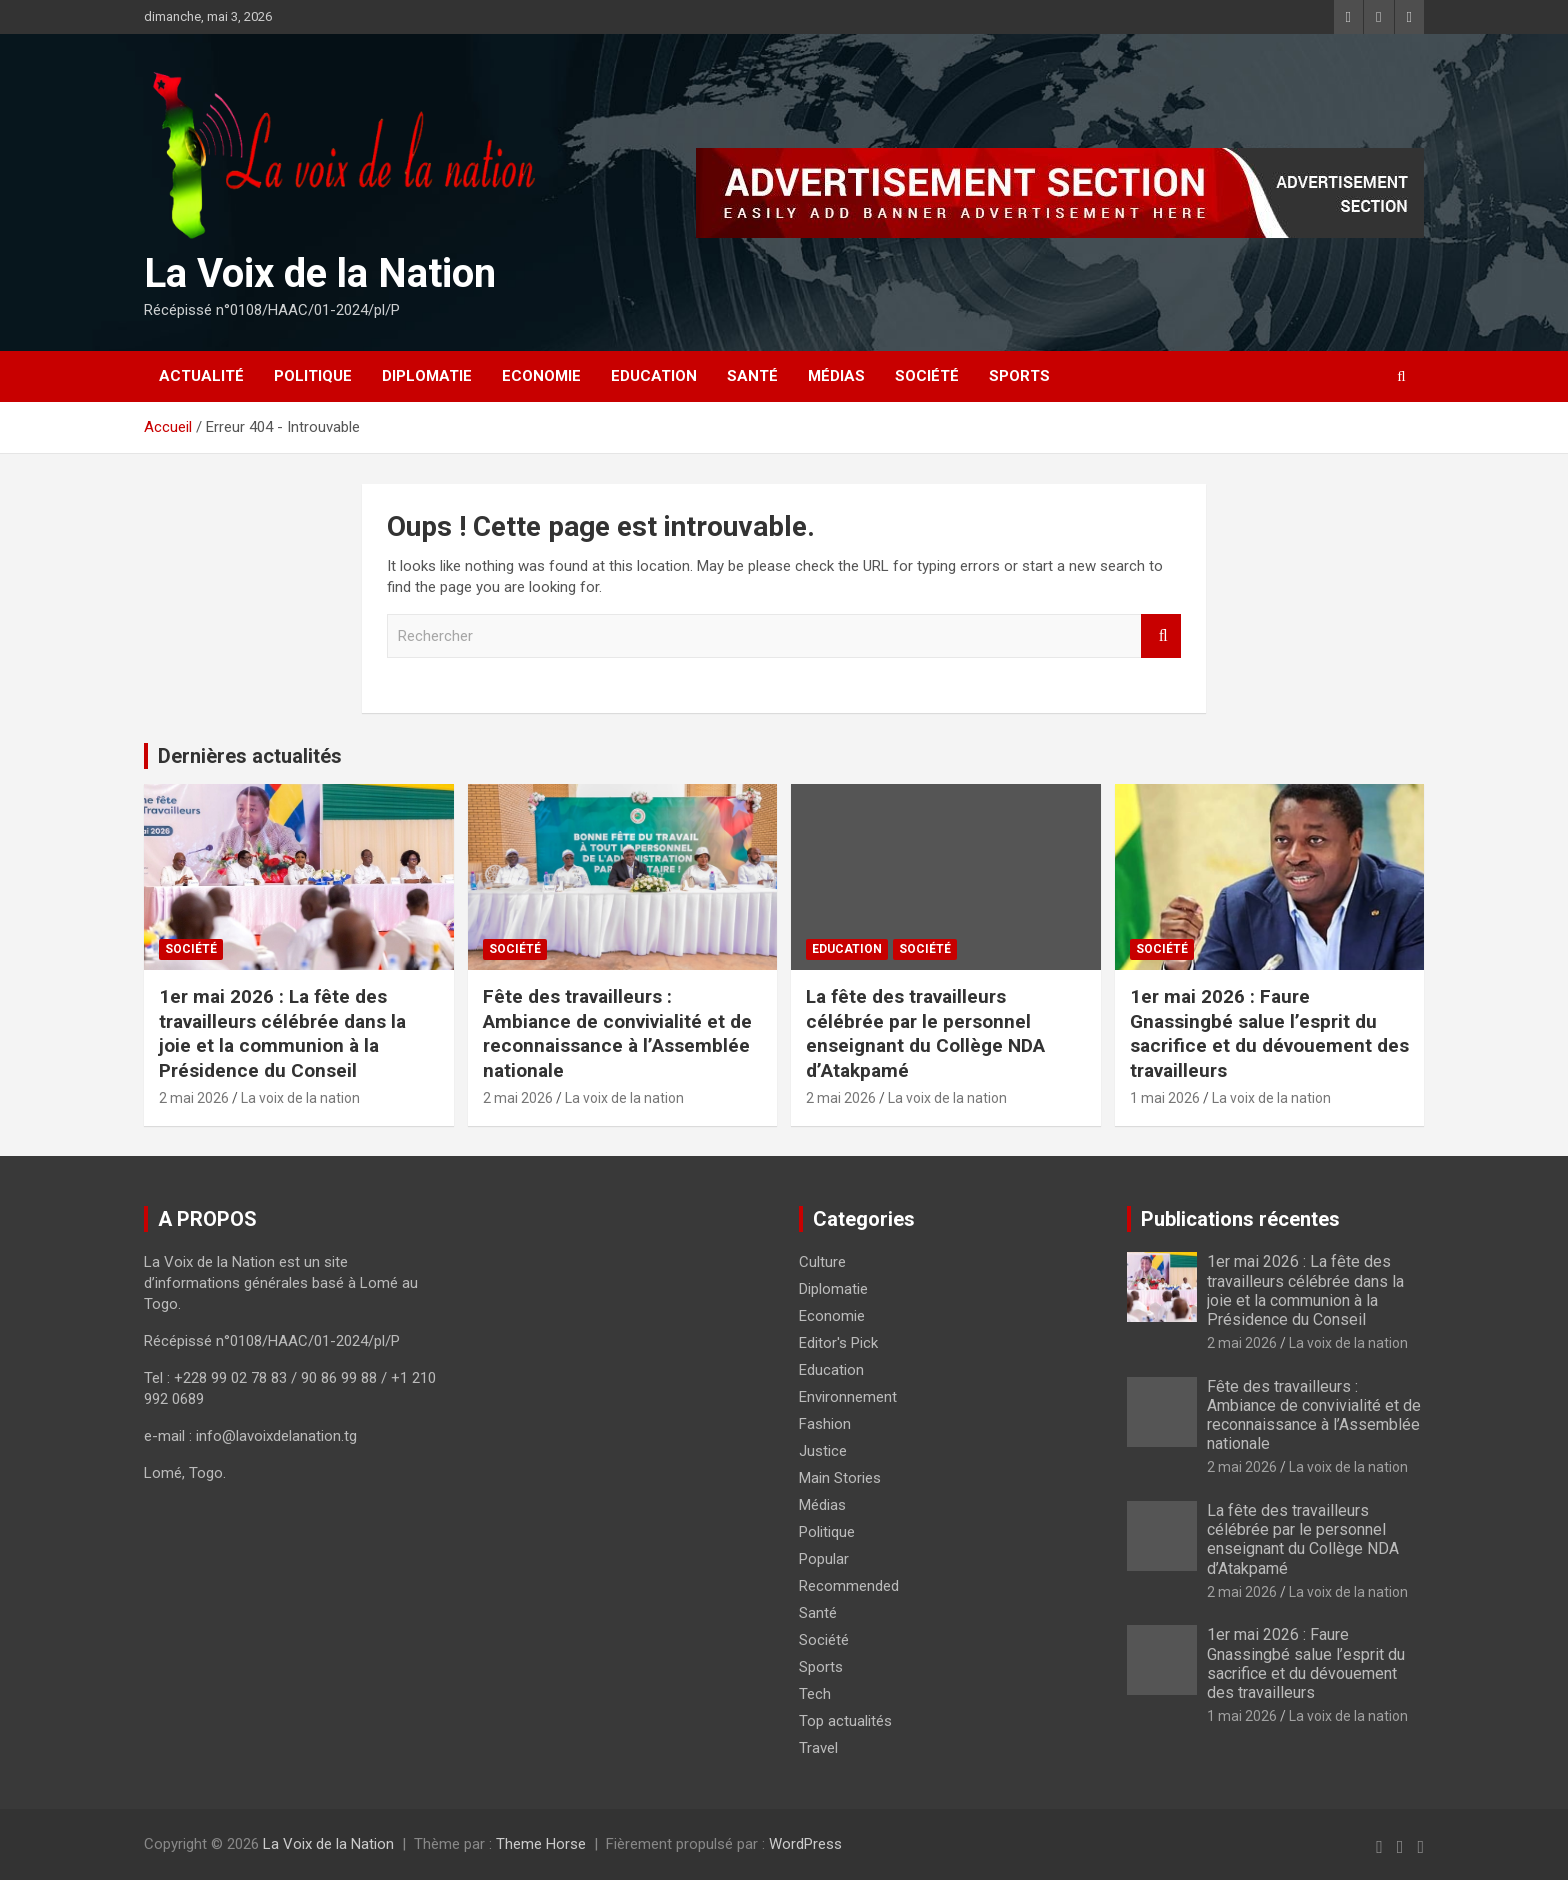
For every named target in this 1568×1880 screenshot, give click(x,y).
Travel (818, 1748)
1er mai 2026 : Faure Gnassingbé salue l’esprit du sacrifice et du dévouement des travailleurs (1269, 1033)
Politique (313, 376)
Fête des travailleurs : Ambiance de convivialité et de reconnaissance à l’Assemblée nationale (617, 1033)
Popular (824, 1559)
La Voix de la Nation (320, 273)
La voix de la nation (300, 1098)
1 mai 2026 (1165, 1098)
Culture (822, 1262)
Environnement (848, 1397)
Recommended (849, 1586)
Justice (823, 1451)
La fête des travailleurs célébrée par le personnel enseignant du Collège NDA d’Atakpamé (925, 1033)
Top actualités (845, 1721)
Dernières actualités (250, 756)
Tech (815, 1694)
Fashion (825, 1424)
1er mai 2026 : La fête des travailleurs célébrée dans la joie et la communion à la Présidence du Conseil (282, 1033)
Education (654, 376)
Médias (836, 376)
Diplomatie (427, 376)
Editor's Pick (838, 1343)
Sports (1019, 376)
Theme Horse (541, 1844)
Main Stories (840, 1478)
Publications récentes (1240, 1219)
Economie (541, 376)
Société (927, 376)
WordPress (805, 1844)
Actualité (201, 376)
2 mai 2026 (194, 1098)
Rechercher (1161, 636)
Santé (752, 376)
